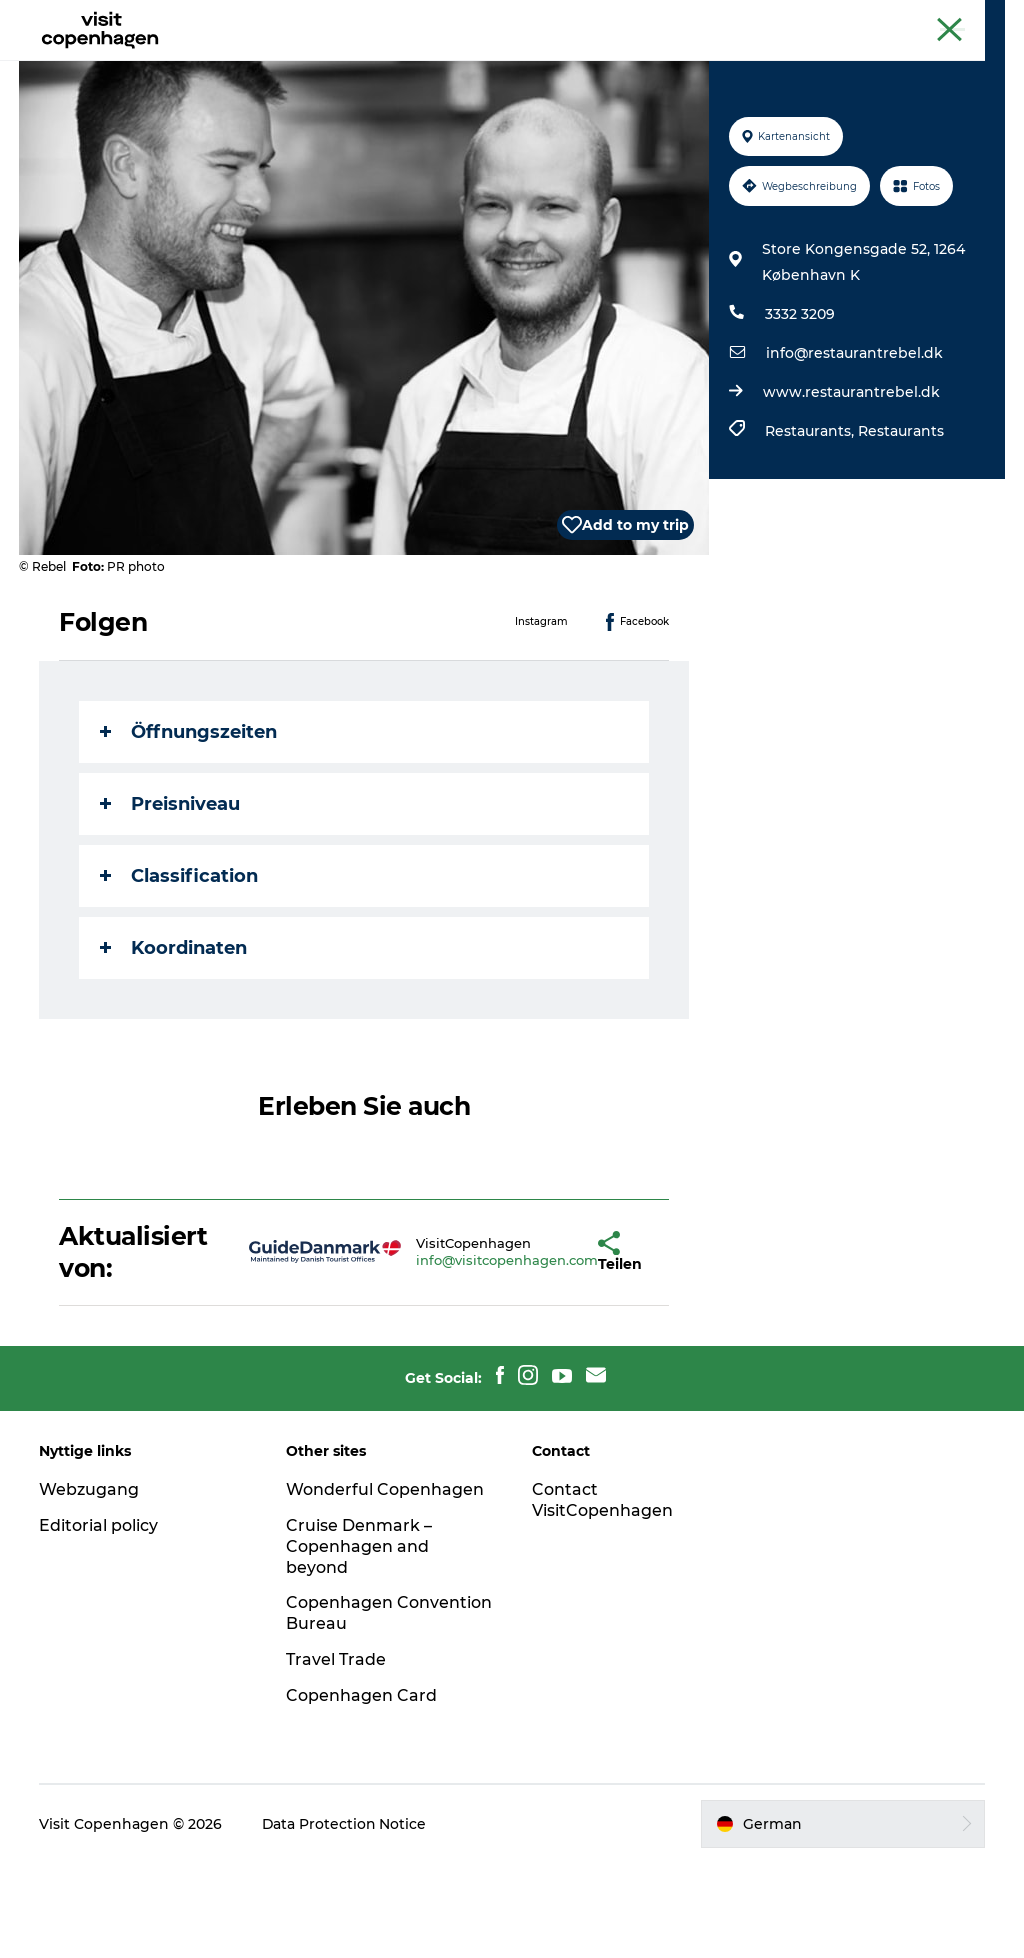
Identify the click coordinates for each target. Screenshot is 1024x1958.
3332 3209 (800, 409)
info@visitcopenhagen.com (448, 1355)
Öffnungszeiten (189, 827)
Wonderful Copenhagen (385, 1584)
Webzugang (90, 1584)
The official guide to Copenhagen (779, 19)
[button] (543, 1347)
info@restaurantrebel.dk (854, 448)
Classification (180, 971)
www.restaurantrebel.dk (851, 487)
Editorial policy (99, 1620)
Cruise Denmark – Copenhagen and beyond (359, 1641)
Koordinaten (174, 1043)
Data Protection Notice (346, 1919)
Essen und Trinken (527, 64)
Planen (653, 64)
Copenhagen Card (950, 19)
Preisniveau (171, 899)
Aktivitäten (386, 64)
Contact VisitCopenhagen (602, 1595)
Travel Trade (336, 1754)
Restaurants (901, 526)
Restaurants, (811, 526)
